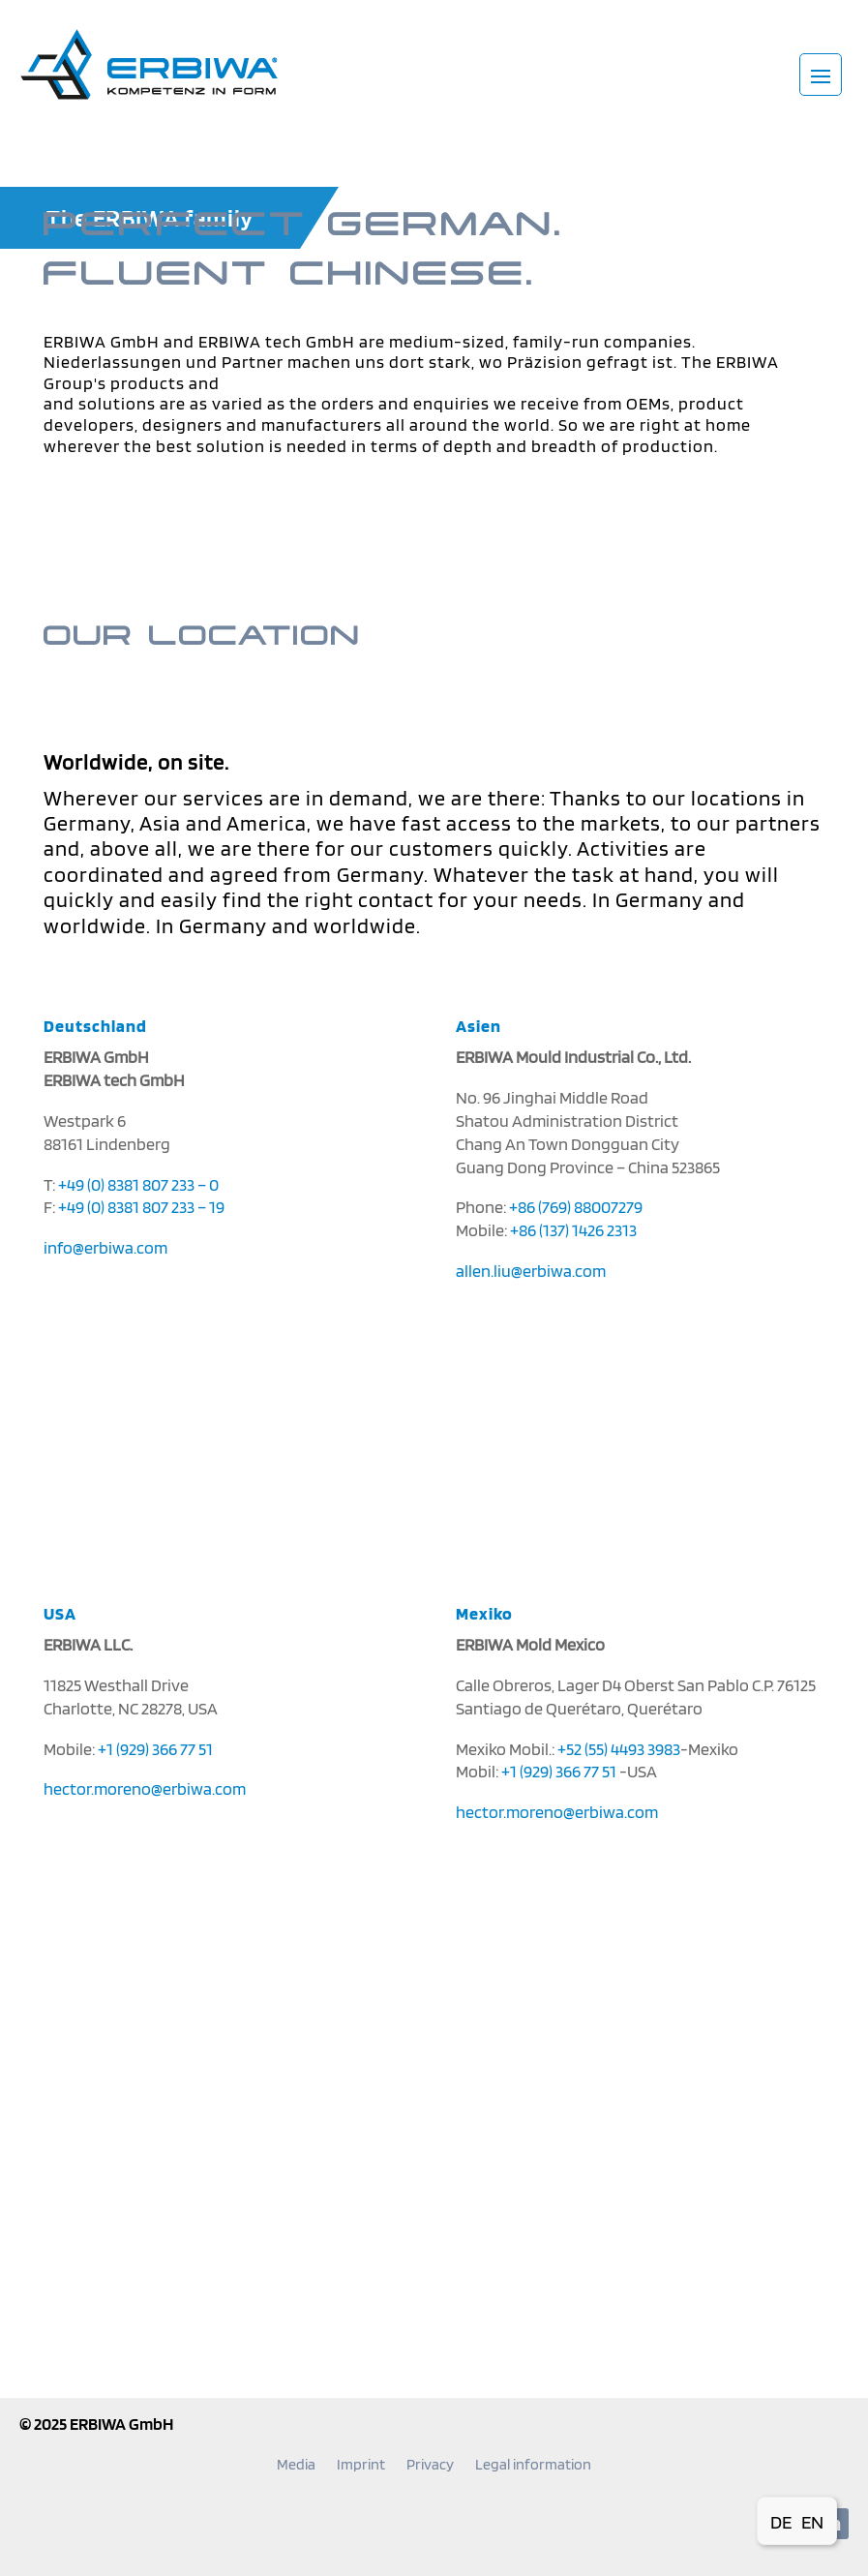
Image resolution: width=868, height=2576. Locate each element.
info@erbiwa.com (105, 1247)
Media (296, 2465)
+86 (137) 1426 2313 (573, 1230)
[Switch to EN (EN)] (812, 2520)
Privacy (430, 2465)
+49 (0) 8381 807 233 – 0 (138, 1184)
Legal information (533, 2465)
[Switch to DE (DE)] (780, 2520)
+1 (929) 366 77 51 (155, 1749)
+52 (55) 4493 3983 (618, 1749)
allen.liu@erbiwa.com (531, 1270)
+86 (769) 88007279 (576, 1207)
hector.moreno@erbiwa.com (145, 1788)
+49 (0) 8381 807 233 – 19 (141, 1207)
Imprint (361, 2465)
